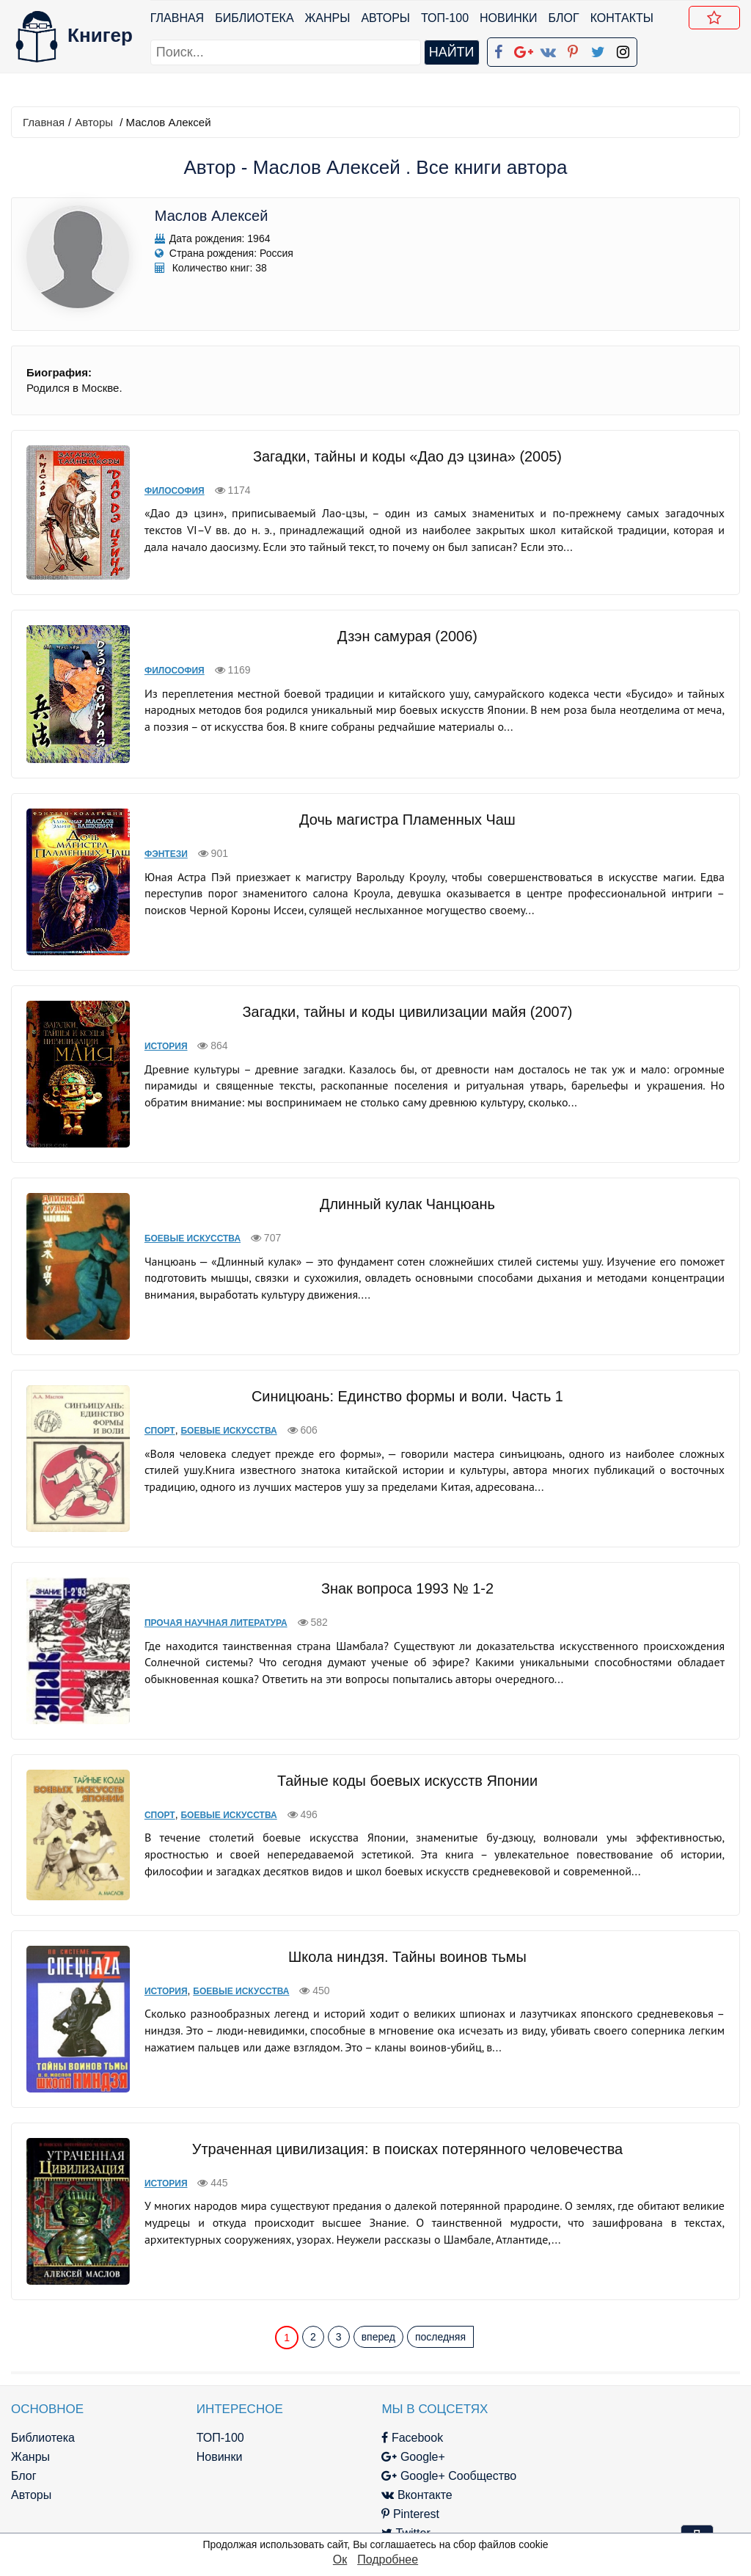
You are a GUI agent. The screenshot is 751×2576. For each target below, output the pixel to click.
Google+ (398, 2406)
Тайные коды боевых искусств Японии (402, 1748)
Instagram (400, 2501)
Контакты (621, 18)
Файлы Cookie (582, 2425)
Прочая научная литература (207, 1602)
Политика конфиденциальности (630, 2406)
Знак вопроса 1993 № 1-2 (403, 1567)
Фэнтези (158, 833)
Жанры (328, 18)
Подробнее (387, 2559)
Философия (166, 491)
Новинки (509, 18)
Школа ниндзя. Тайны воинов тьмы (403, 1913)
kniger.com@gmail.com (640, 2387)
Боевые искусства (184, 1217)
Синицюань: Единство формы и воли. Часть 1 (402, 1375)
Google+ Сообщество (434, 2425)
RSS (385, 2520)
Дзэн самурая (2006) (403, 626)
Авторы (386, 18)
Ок (340, 2559)
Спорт (151, 1409)
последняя (440, 2285)
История (158, 1025)
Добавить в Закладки (717, 19)
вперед (378, 2285)
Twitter (391, 2482)
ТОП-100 (445, 18)
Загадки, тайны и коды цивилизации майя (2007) (403, 990)
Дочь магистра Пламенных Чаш (403, 798)
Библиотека (254, 18)
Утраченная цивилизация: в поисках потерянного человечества (403, 2105)
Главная (177, 18)
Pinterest (396, 2463)
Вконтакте (402, 2444)
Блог (564, 18)
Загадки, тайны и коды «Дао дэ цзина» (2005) (402, 456)
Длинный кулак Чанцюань (403, 1183)
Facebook (397, 2387)
